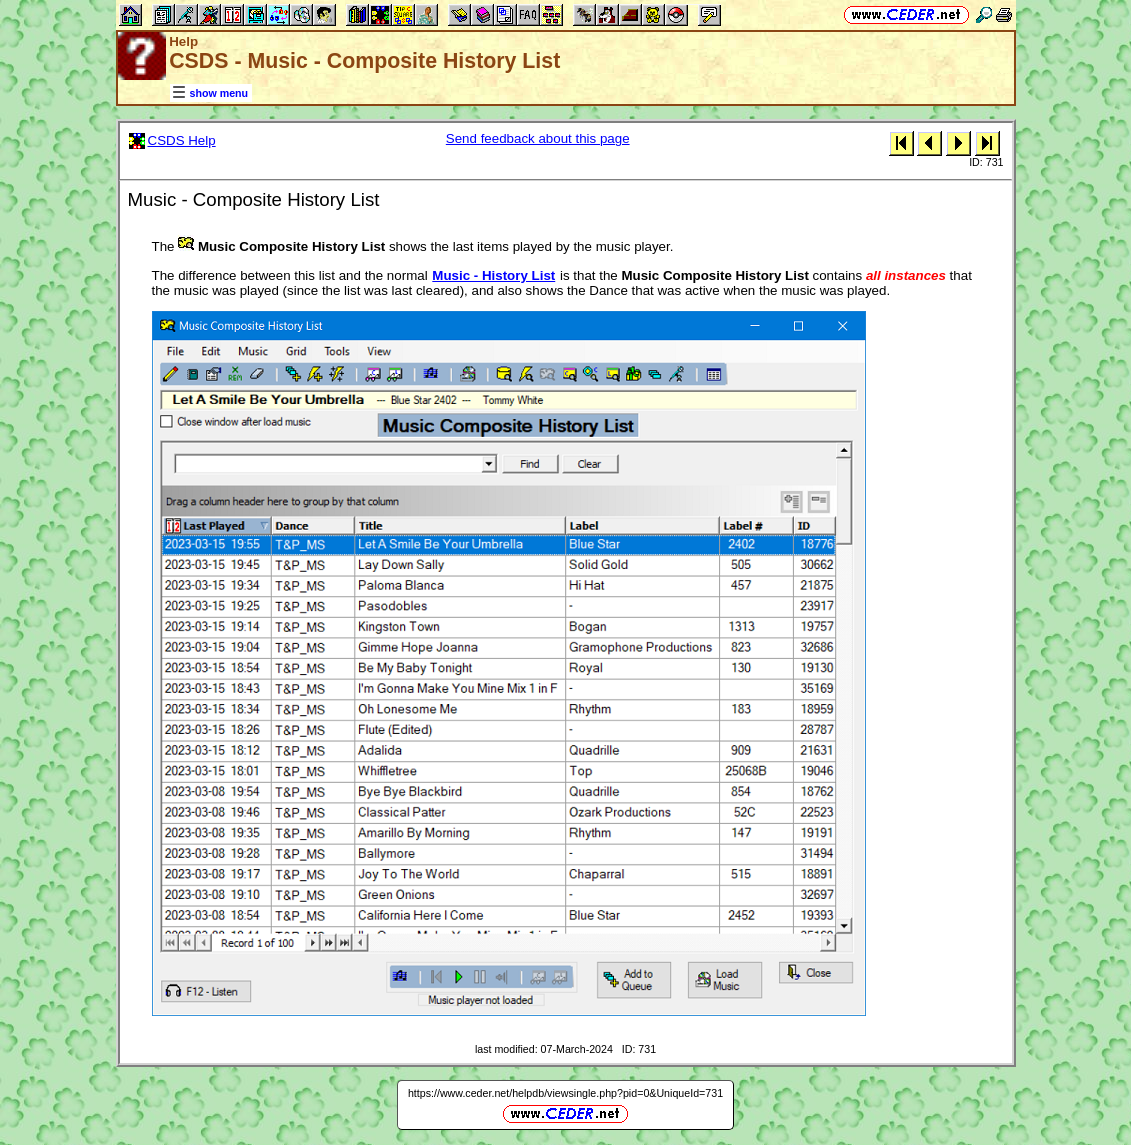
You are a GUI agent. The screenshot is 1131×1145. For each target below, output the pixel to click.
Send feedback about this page (538, 138)
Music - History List (493, 275)
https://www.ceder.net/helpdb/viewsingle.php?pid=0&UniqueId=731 (565, 1093)
